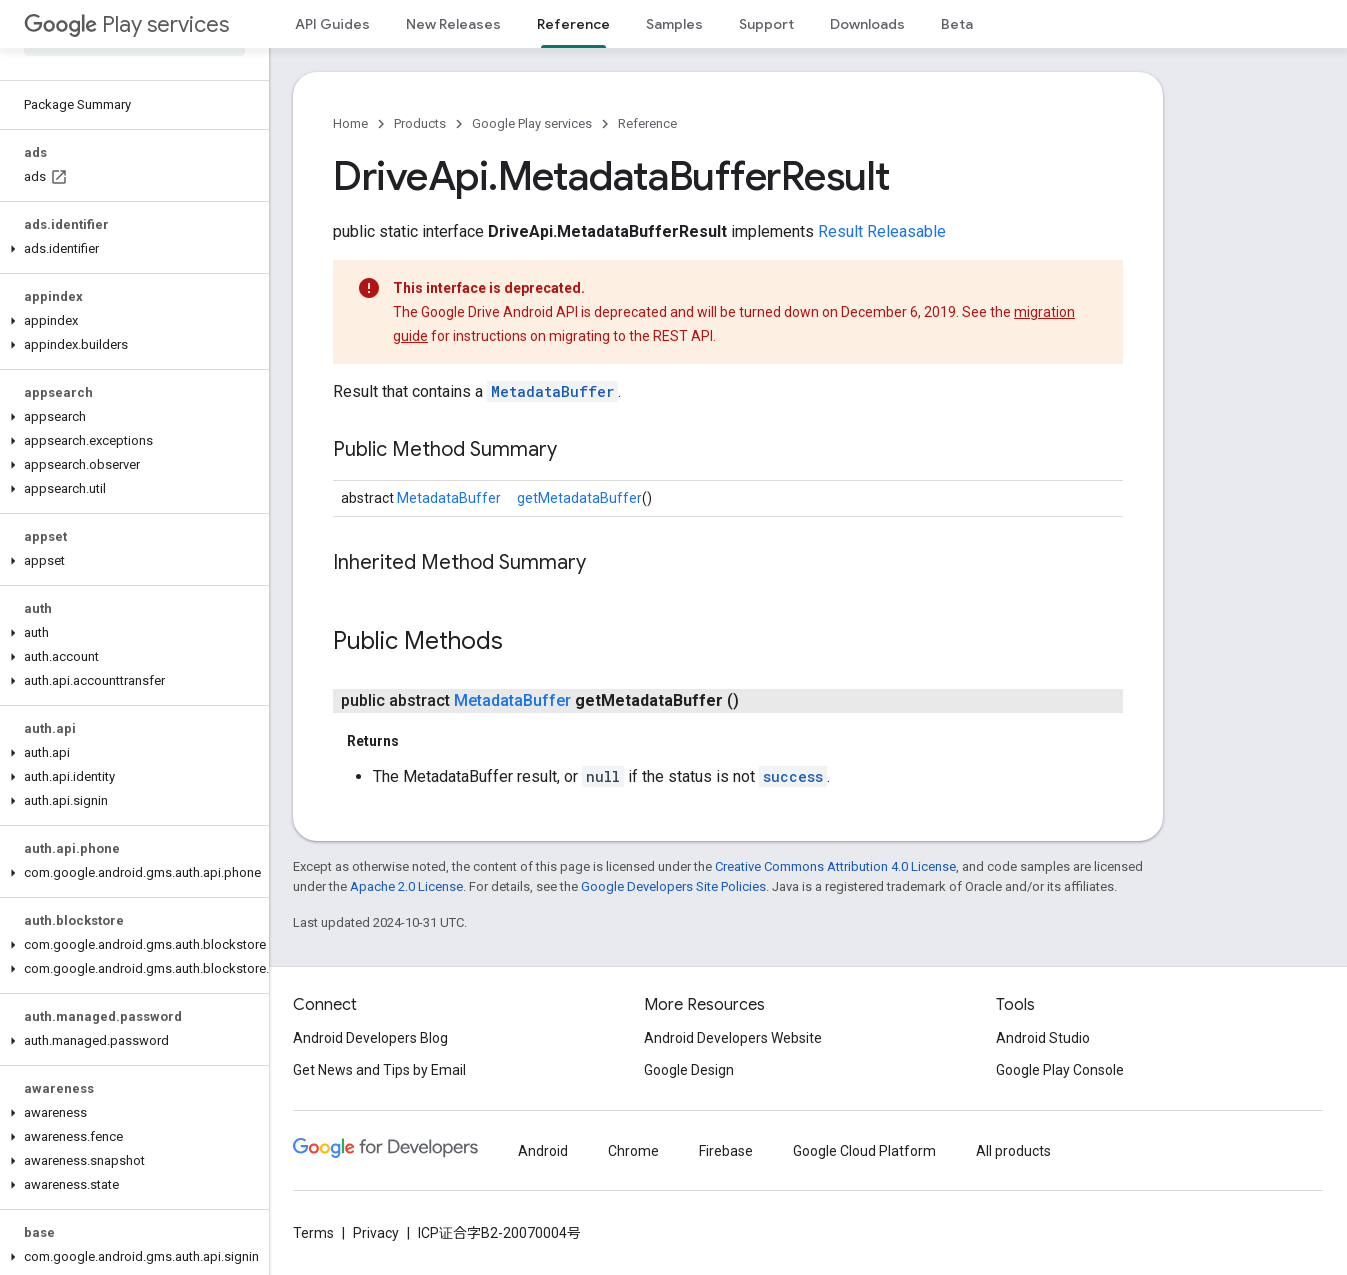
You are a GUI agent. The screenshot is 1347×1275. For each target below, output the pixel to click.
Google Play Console (1060, 1070)
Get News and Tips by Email (379, 1070)
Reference (647, 123)
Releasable (906, 231)
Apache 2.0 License (406, 886)
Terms (313, 1233)
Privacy (376, 1233)
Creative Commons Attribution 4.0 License (835, 866)
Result (840, 231)
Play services (126, 24)
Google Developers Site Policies (673, 886)
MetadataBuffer (552, 391)
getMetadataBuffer (579, 498)
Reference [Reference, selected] (573, 24)
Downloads (867, 24)
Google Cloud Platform (864, 1151)
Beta (957, 24)
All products (1013, 1151)
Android (543, 1151)
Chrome (633, 1151)
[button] (130, 249)
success (793, 776)
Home (350, 123)
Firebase (726, 1151)
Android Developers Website (733, 1038)
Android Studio (1043, 1038)
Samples (674, 24)
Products (420, 123)
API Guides (332, 24)
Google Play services (532, 123)
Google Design (689, 1070)
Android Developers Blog (370, 1038)
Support (766, 24)
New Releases (453, 24)
